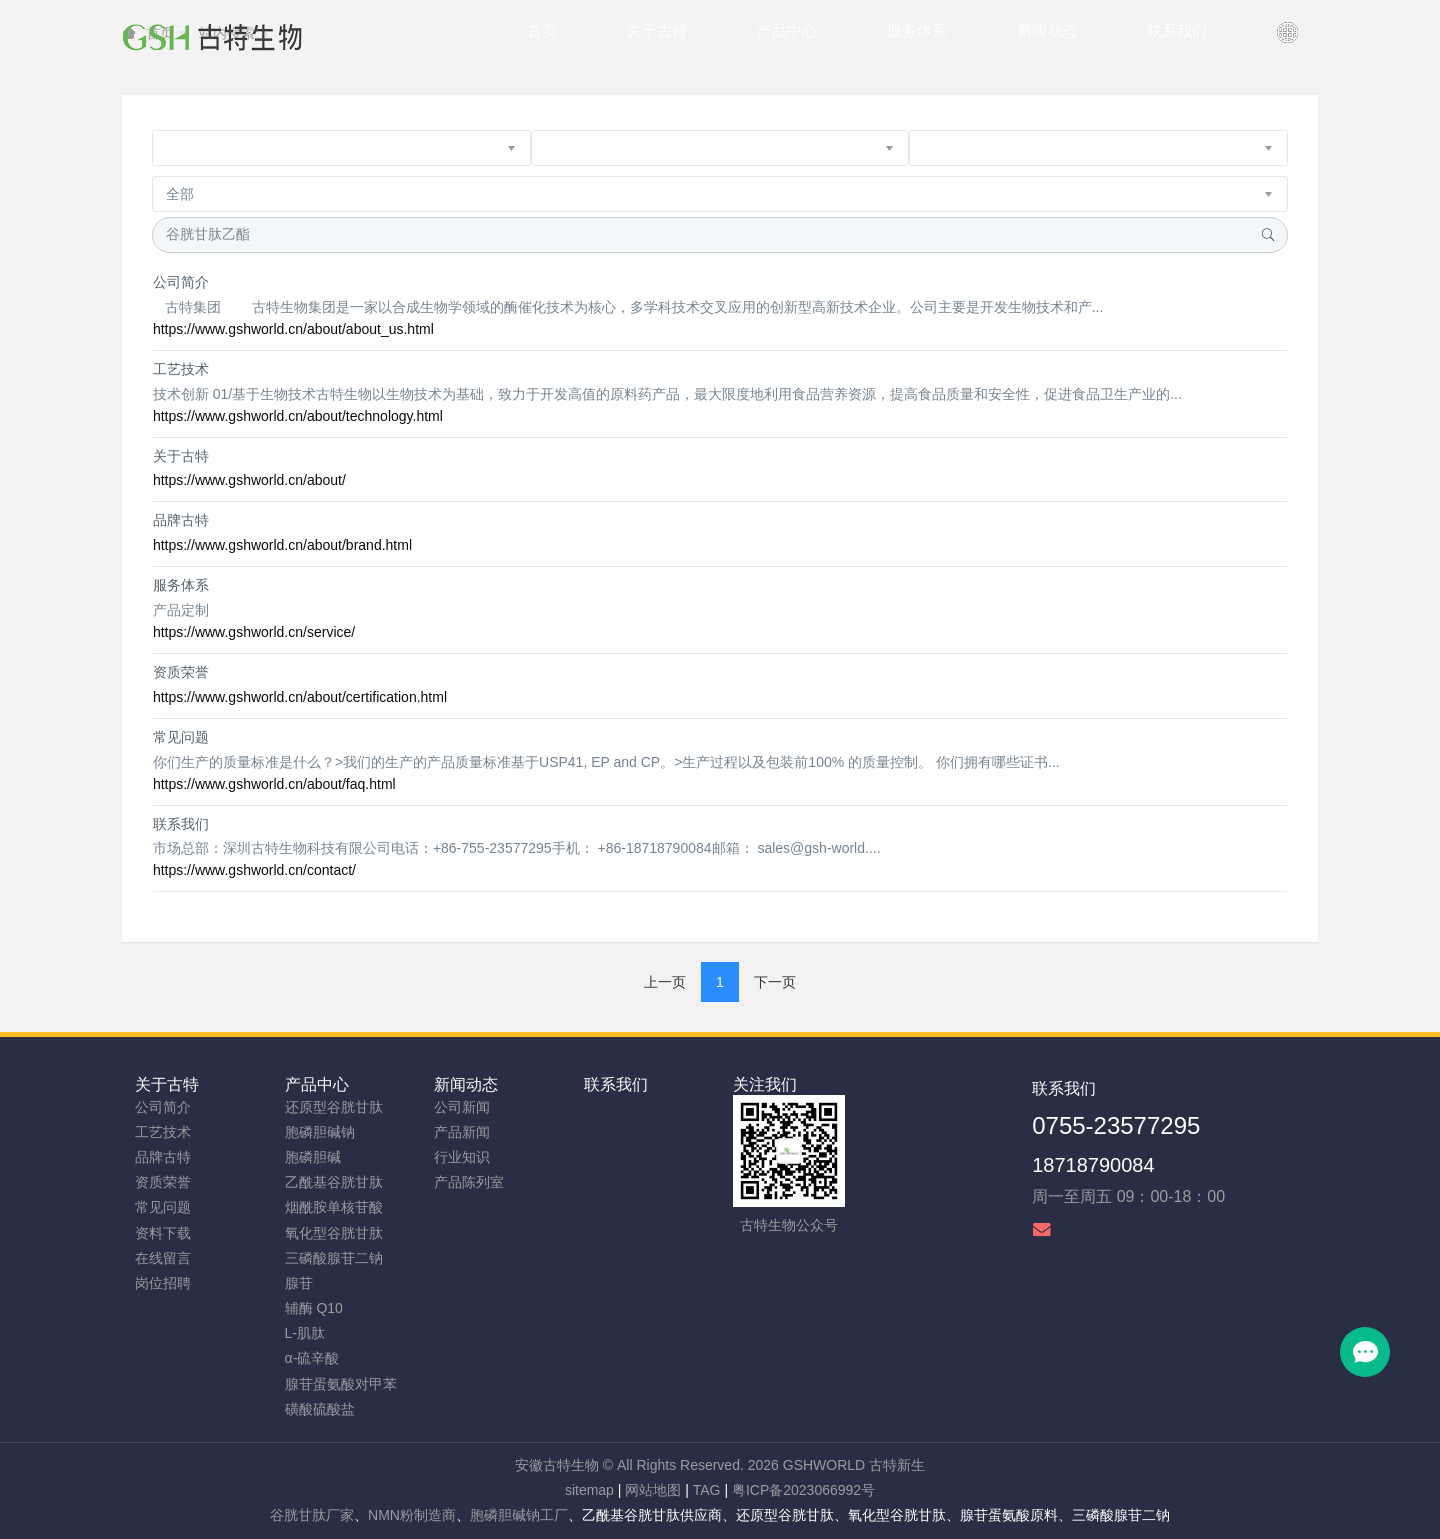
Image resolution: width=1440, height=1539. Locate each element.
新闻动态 (466, 1084)
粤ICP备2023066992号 (803, 1490)
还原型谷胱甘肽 (334, 1107)
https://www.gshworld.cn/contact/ (254, 870)
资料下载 (163, 1233)
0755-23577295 (1116, 1125)
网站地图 (653, 1490)
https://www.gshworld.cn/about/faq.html (274, 784)
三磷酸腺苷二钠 (334, 1258)
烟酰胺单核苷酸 (334, 1207)
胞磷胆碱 (313, 1157)
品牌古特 (181, 520)
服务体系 (181, 585)
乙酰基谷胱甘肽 (334, 1182)
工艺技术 (181, 369)
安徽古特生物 (557, 1465)
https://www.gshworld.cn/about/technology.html (298, 416)
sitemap (589, 1490)
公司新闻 (462, 1107)
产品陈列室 (469, 1182)
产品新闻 (462, 1132)
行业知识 (462, 1157)
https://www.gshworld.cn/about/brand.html (282, 545)
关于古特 (181, 456)
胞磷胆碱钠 (320, 1132)
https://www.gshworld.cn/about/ (249, 480)
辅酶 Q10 (314, 1308)
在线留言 (163, 1258)
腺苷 (299, 1283)
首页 (542, 30)
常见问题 (181, 737)
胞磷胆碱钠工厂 (519, 1515)
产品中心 (317, 1084)
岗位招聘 (163, 1283)
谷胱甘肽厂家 (312, 1515)
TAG (707, 1490)
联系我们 (181, 824)
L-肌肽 (305, 1333)
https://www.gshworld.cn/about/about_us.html (293, 329)
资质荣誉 (181, 672)
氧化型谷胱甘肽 (334, 1233)
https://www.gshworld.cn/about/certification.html (300, 697)
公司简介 (181, 282)
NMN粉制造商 (412, 1515)
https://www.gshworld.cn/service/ (254, 632)
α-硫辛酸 (312, 1358)
